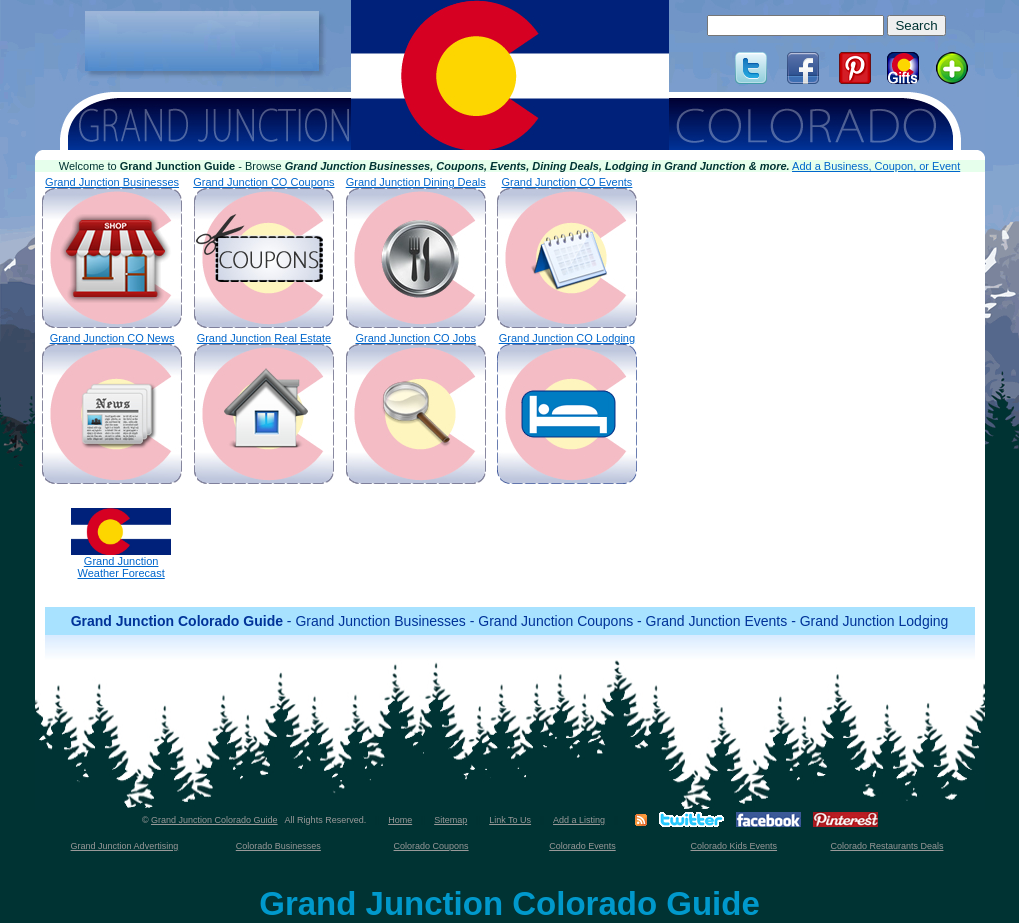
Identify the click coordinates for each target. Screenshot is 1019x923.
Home (400, 820)
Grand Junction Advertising (125, 846)
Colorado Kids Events (734, 846)
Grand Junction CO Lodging (567, 408)
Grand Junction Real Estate (264, 408)
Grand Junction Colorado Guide (214, 820)
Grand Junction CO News (112, 408)
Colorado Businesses (278, 846)
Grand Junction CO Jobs (416, 408)
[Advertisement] (202, 41)
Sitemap (450, 820)
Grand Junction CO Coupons (263, 252)
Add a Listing (579, 820)
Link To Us (510, 820)
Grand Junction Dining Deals (416, 252)
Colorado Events (582, 846)
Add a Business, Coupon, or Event (876, 166)
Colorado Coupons (431, 846)
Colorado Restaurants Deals (886, 846)
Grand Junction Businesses (112, 252)
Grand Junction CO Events (567, 252)
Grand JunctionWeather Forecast (121, 543)
